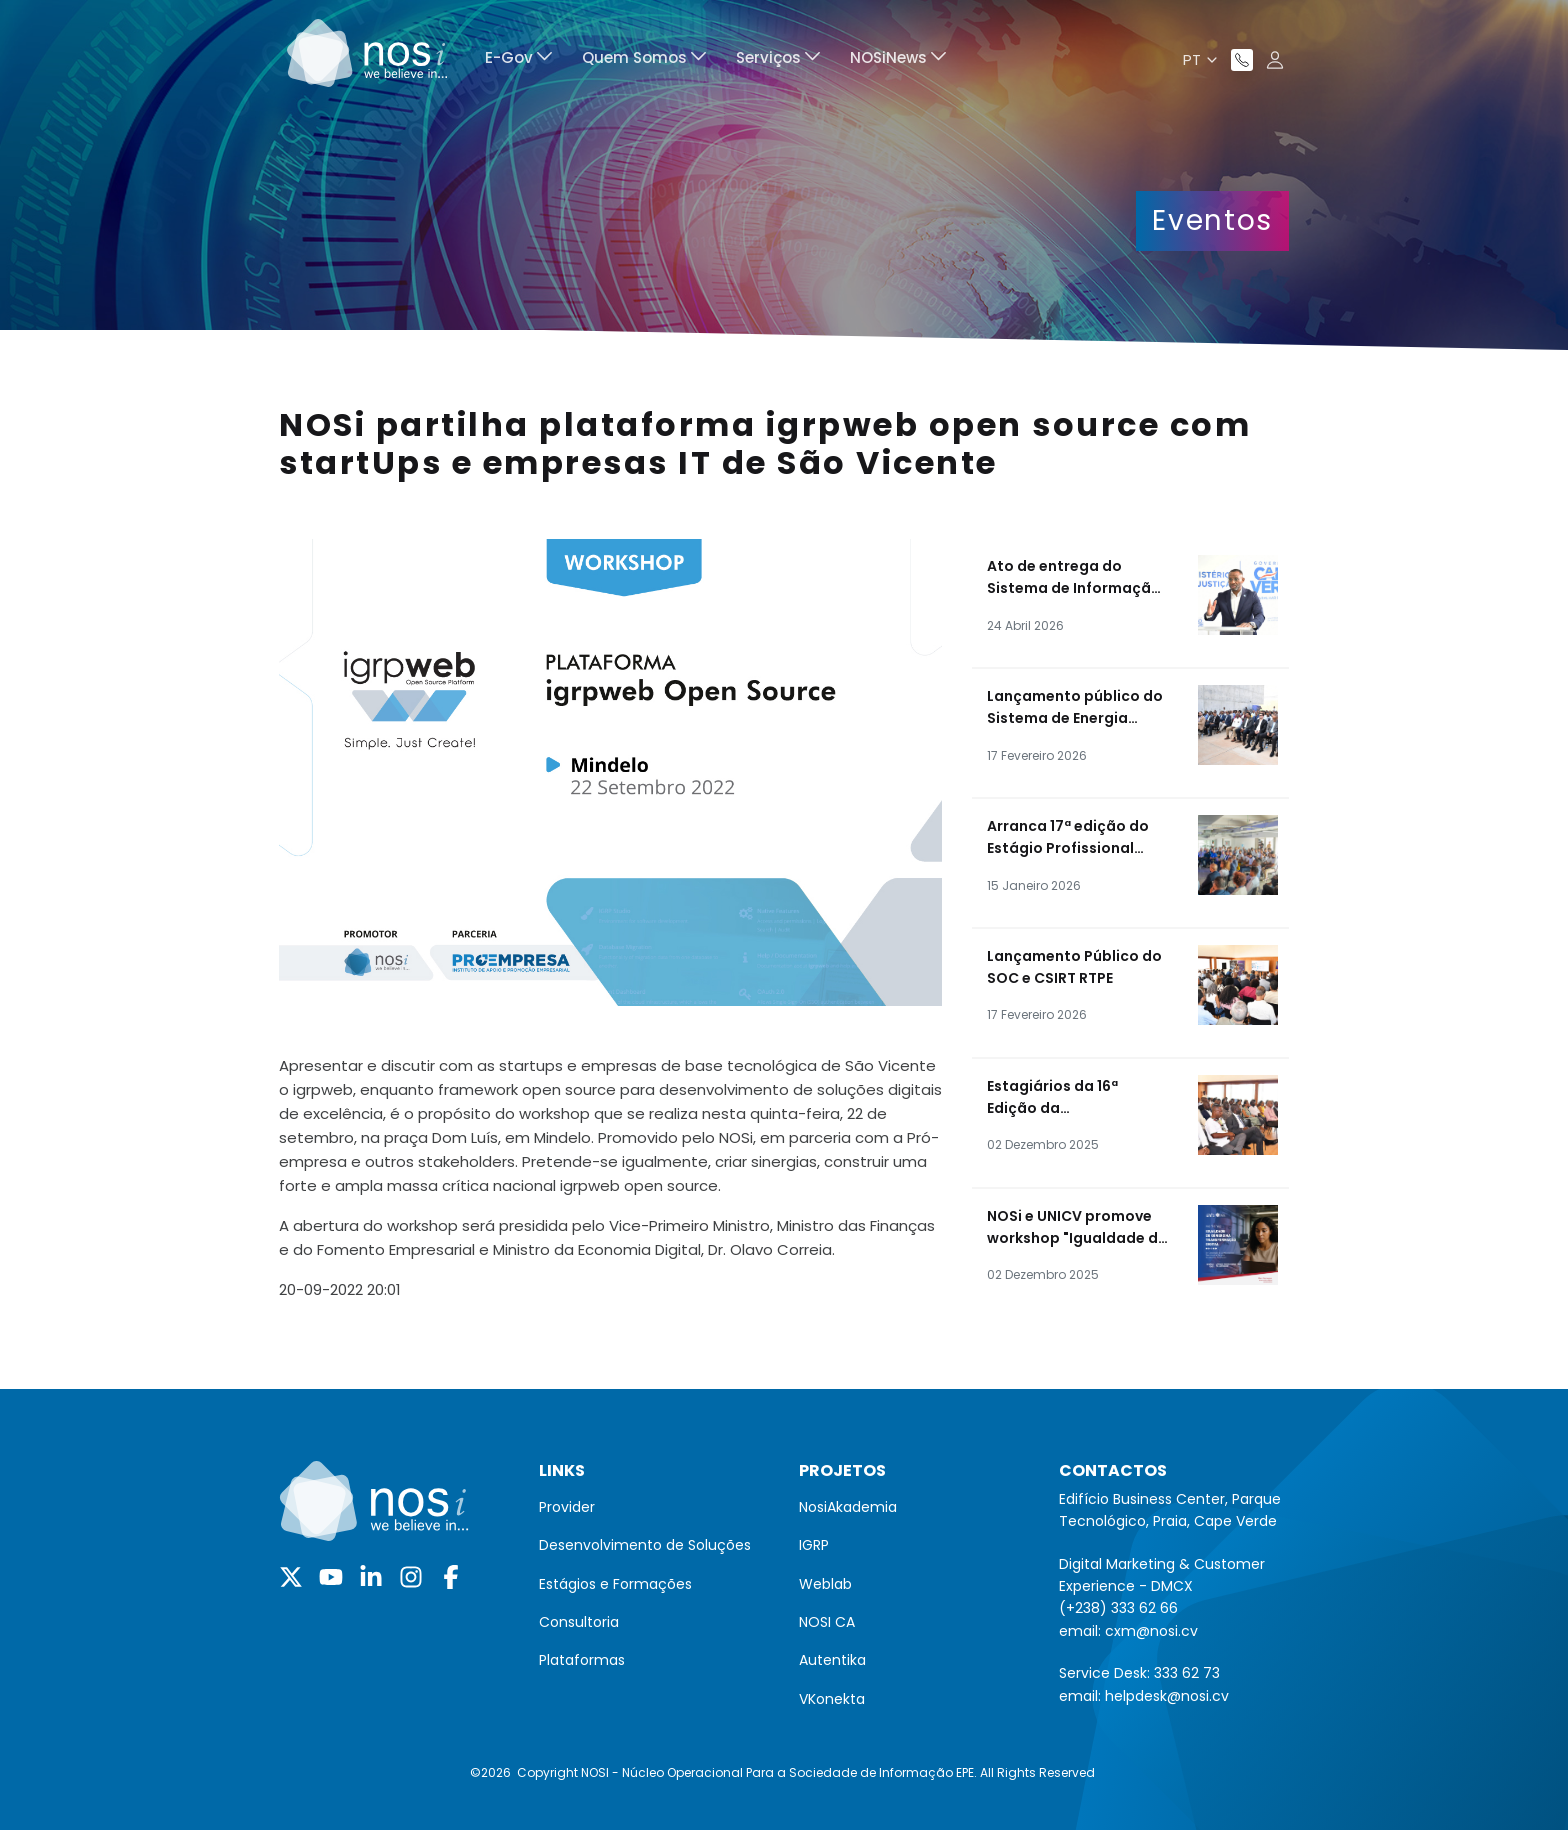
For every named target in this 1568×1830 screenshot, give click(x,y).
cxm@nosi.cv (1151, 1631)
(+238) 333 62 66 (1118, 1608)
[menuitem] (518, 60)
